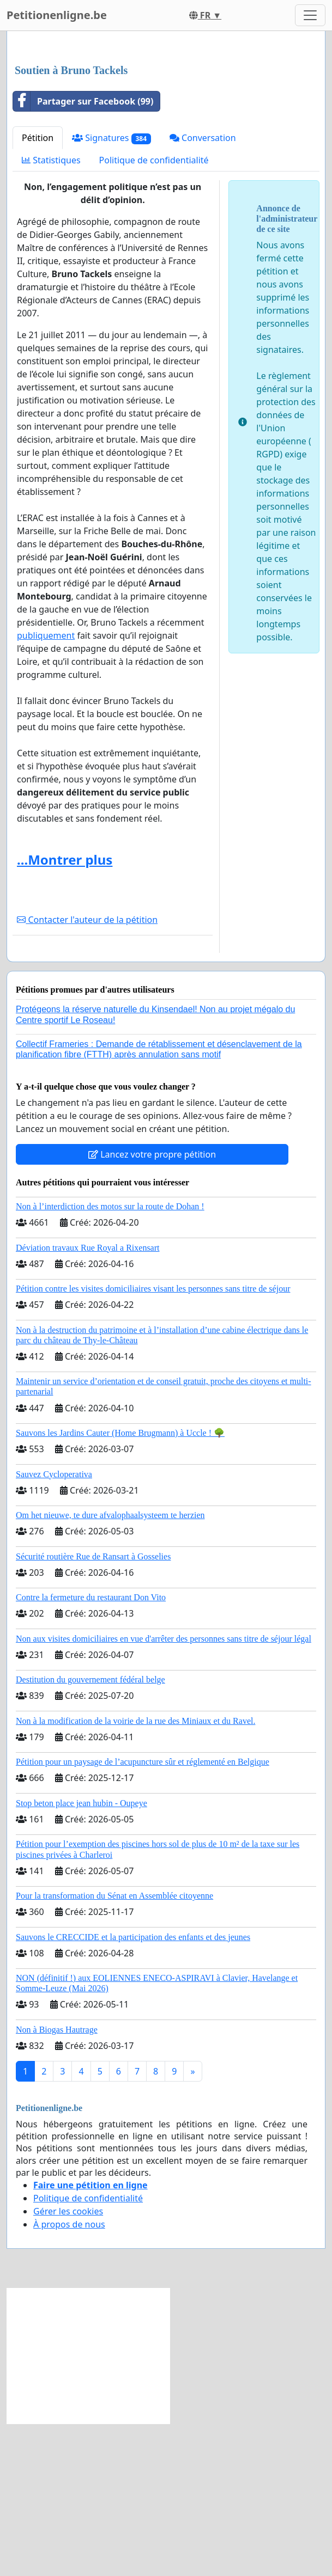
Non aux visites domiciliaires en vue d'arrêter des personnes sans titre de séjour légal (163, 1791)
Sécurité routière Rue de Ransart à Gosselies (93, 1709)
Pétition (37, 290)
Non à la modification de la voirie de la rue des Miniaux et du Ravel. (135, 1873)
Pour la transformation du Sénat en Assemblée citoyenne (114, 2048)
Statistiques (51, 313)
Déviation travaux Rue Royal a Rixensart (87, 1400)
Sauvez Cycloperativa (54, 1626)
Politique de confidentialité (154, 313)
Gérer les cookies (68, 2364)
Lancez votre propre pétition (152, 1307)
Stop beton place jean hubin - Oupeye (81, 1955)
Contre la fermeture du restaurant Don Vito (91, 1749)
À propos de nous (69, 2377)
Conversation (203, 290)
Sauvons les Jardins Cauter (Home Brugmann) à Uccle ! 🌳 (120, 1585)
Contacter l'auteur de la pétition (87, 1072)
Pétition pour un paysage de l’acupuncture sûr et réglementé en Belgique (142, 1914)
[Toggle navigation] (310, 15)
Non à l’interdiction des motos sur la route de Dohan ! (110, 1358)
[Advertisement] (166, 124)
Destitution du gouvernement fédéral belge (90, 1832)
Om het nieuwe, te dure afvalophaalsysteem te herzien (110, 1667)
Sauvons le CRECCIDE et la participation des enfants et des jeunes (133, 2089)
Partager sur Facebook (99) (83, 254)
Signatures (111, 290)
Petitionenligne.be (57, 15)
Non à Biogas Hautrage (57, 2182)
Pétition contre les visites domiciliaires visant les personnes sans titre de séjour (153, 1441)
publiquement (46, 788)
